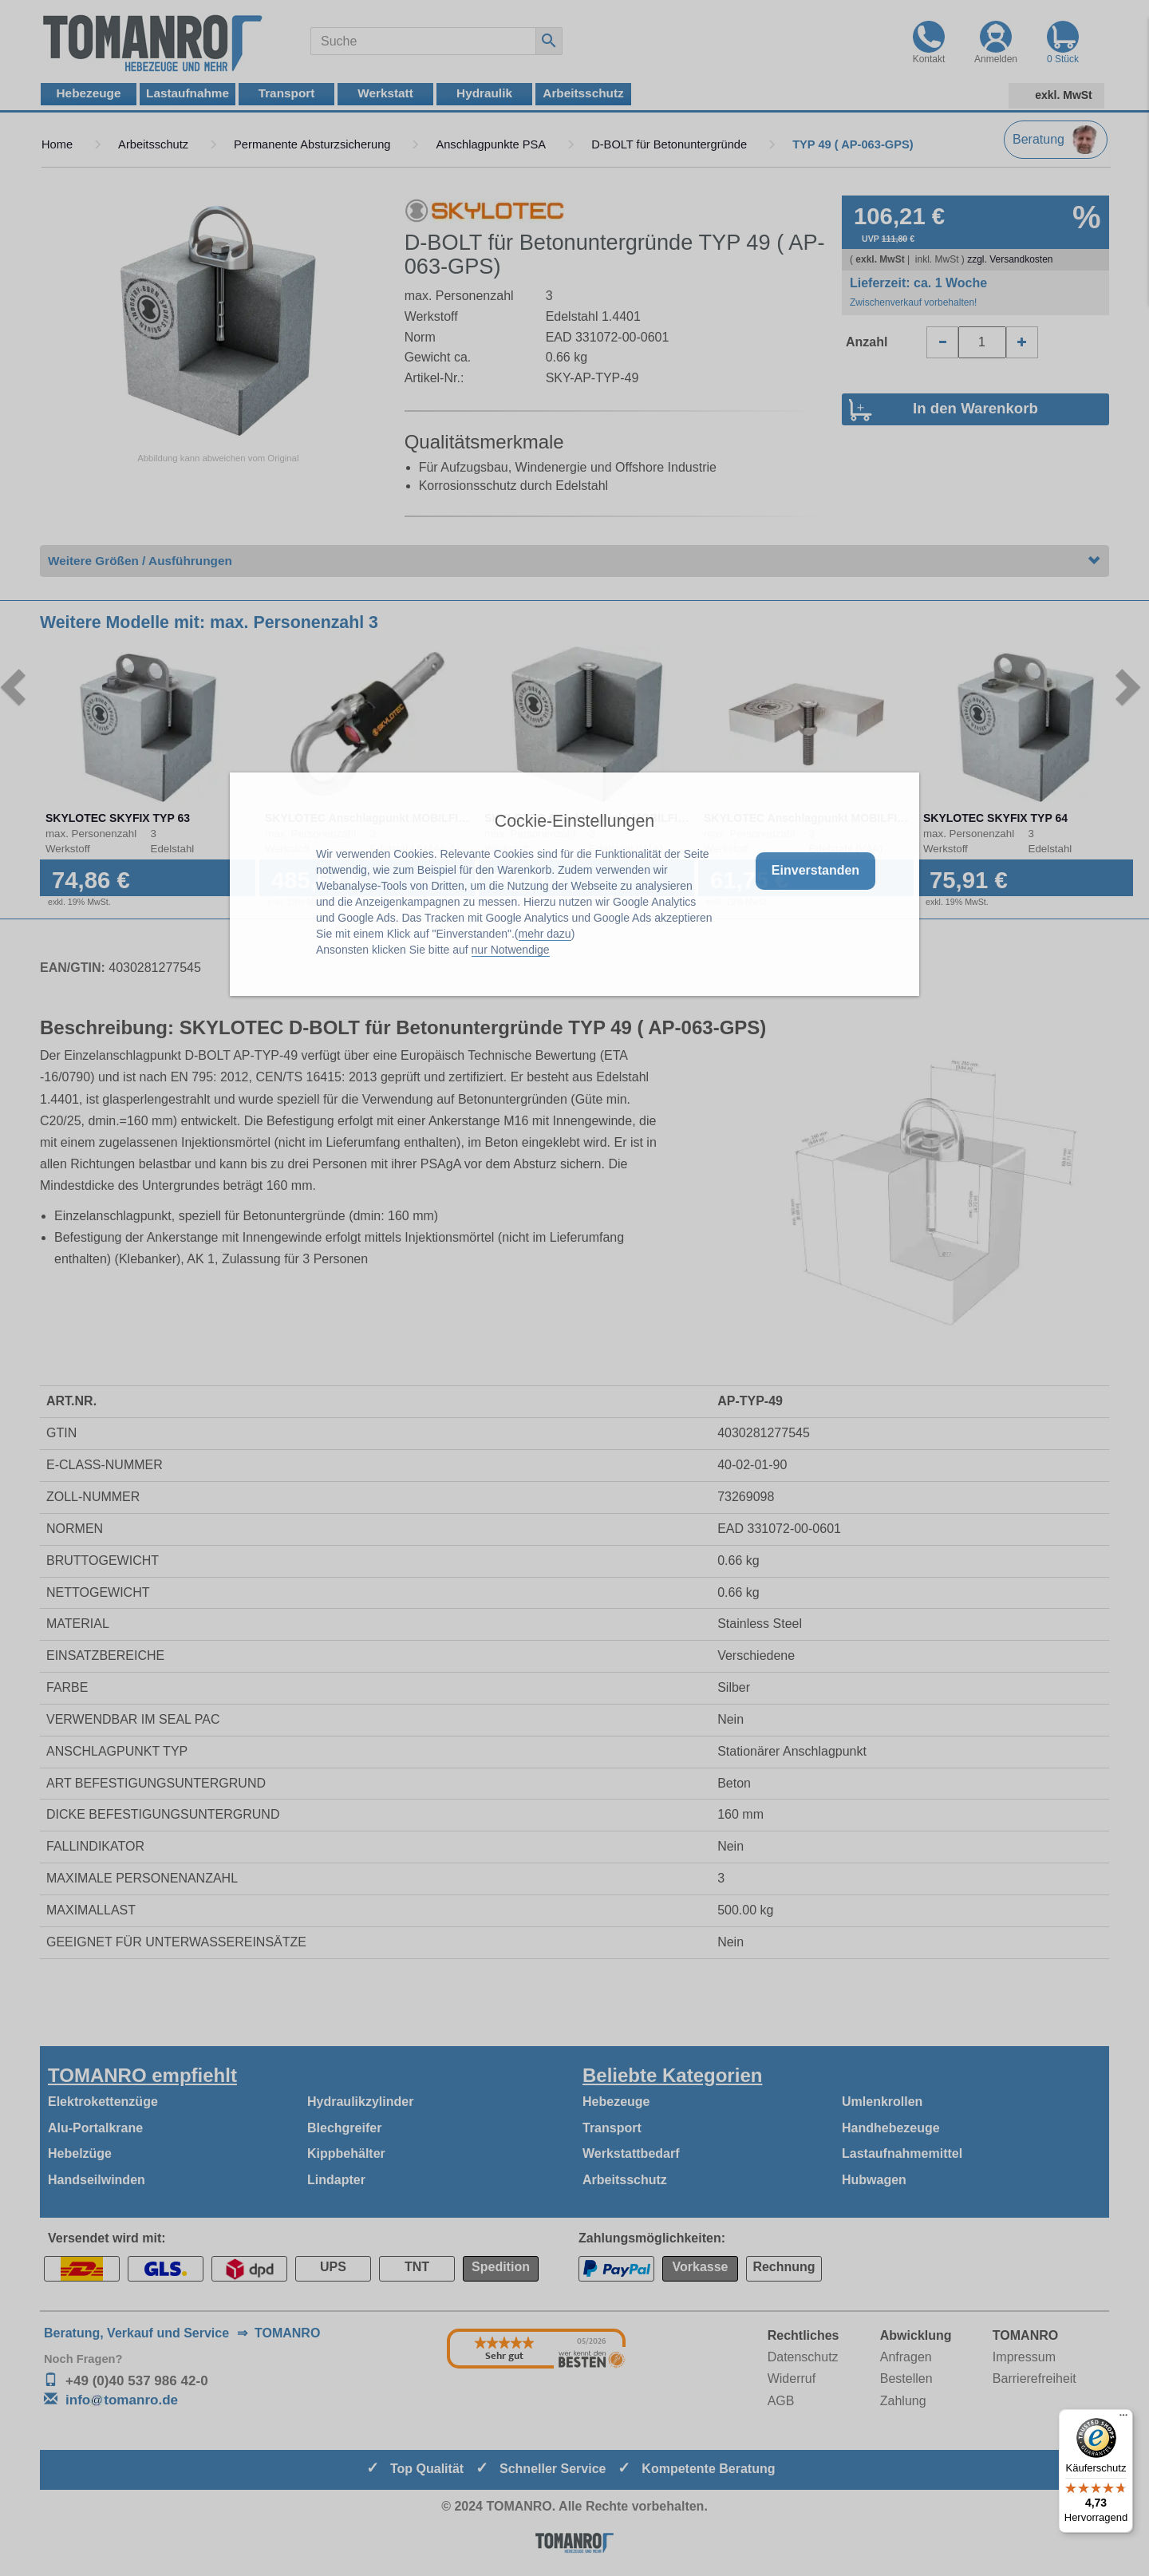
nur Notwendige (511, 949)
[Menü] (1123, 2418)
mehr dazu (545, 933)
